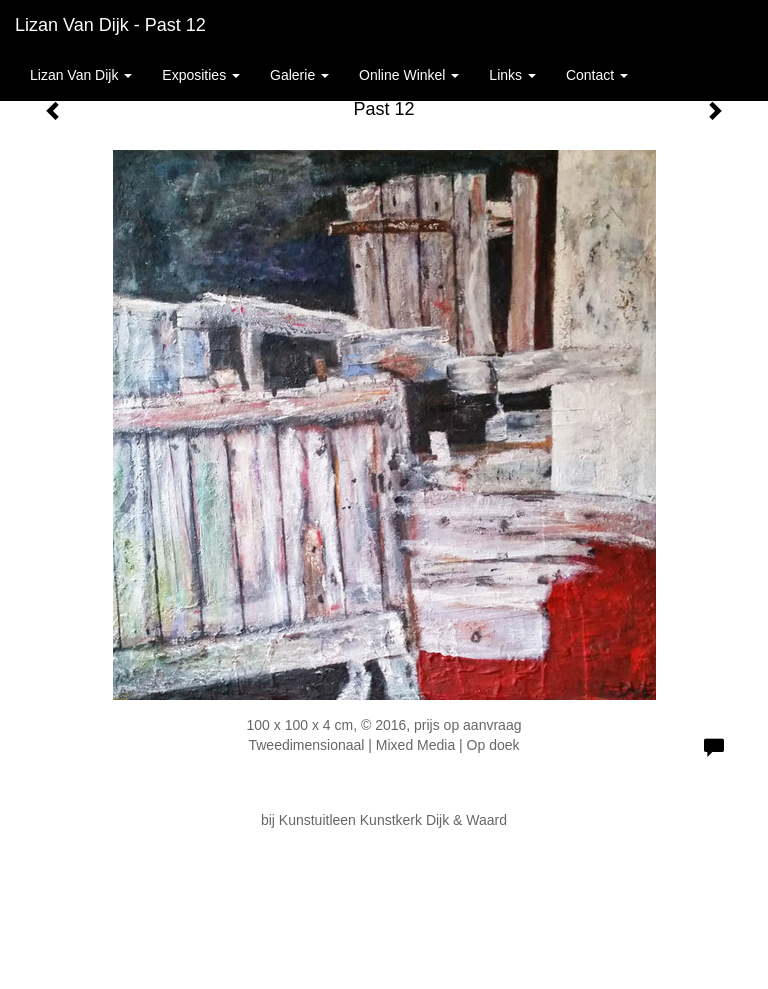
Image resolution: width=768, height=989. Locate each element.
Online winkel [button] (409, 75)
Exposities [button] (201, 75)
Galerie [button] (299, 75)
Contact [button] (597, 75)
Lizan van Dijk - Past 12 (110, 25)
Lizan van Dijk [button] (81, 75)
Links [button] (512, 75)
